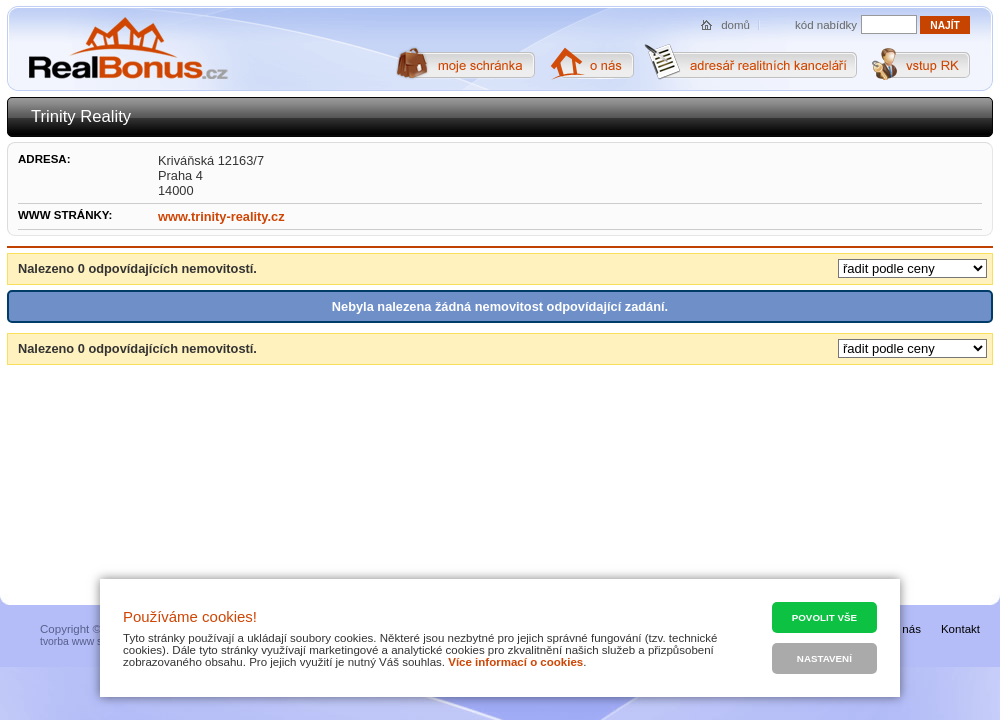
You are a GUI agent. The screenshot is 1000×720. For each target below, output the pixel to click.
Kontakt (960, 629)
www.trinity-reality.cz (221, 216)
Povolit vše (824, 617)
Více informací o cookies (515, 662)
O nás (905, 629)
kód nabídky (826, 25)
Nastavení (824, 658)
